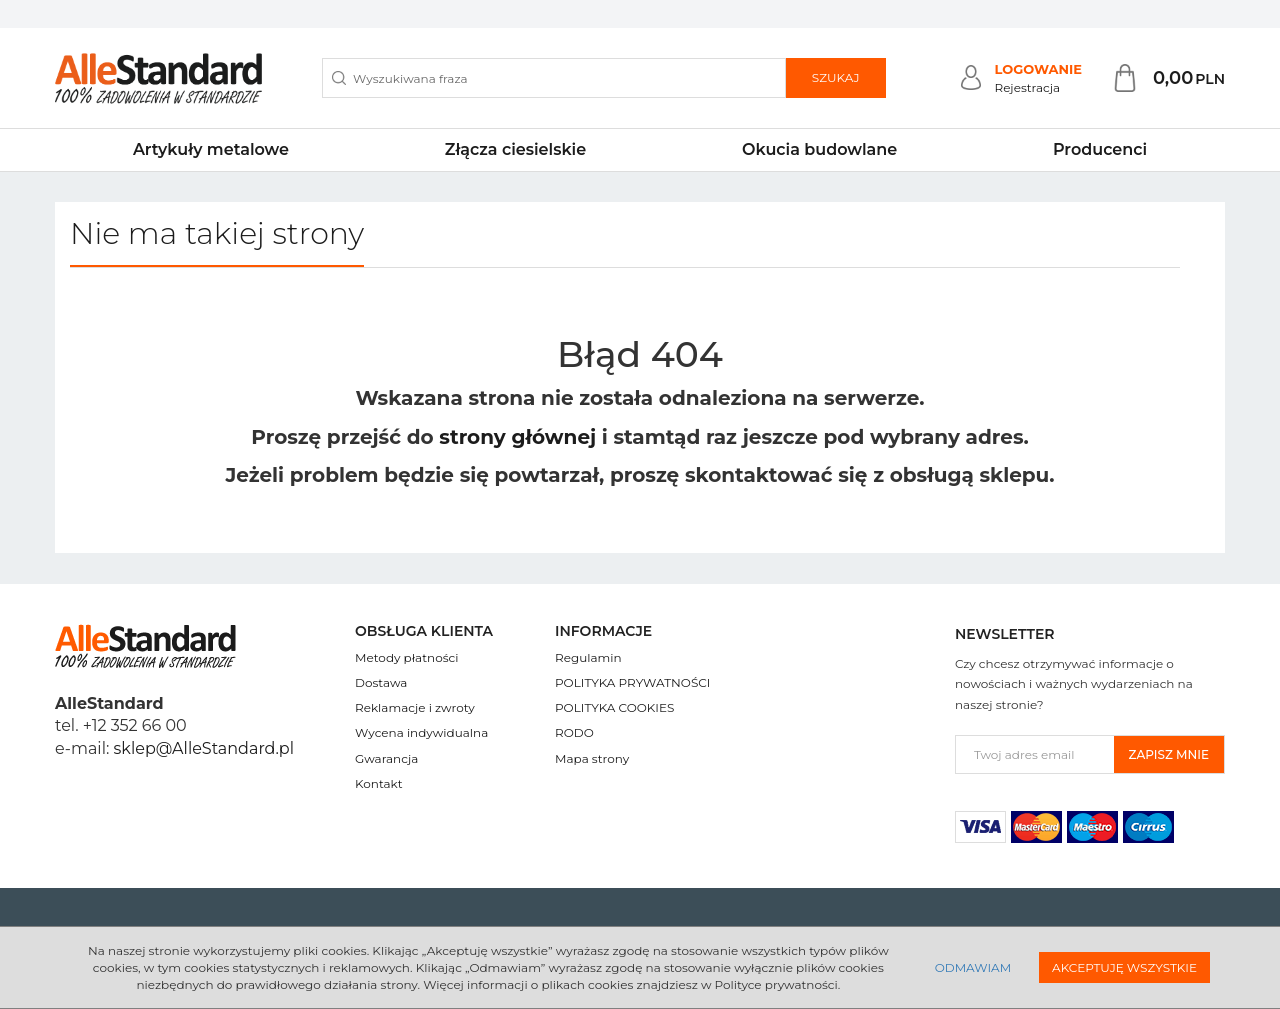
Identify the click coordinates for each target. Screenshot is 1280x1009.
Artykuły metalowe (211, 149)
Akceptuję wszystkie (1124, 967)
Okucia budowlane (819, 149)
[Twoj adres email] (1035, 754)
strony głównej (517, 437)
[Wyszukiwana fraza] (554, 78)
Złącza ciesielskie (515, 149)
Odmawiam (973, 967)
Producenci (1100, 149)
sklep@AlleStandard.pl (204, 748)
